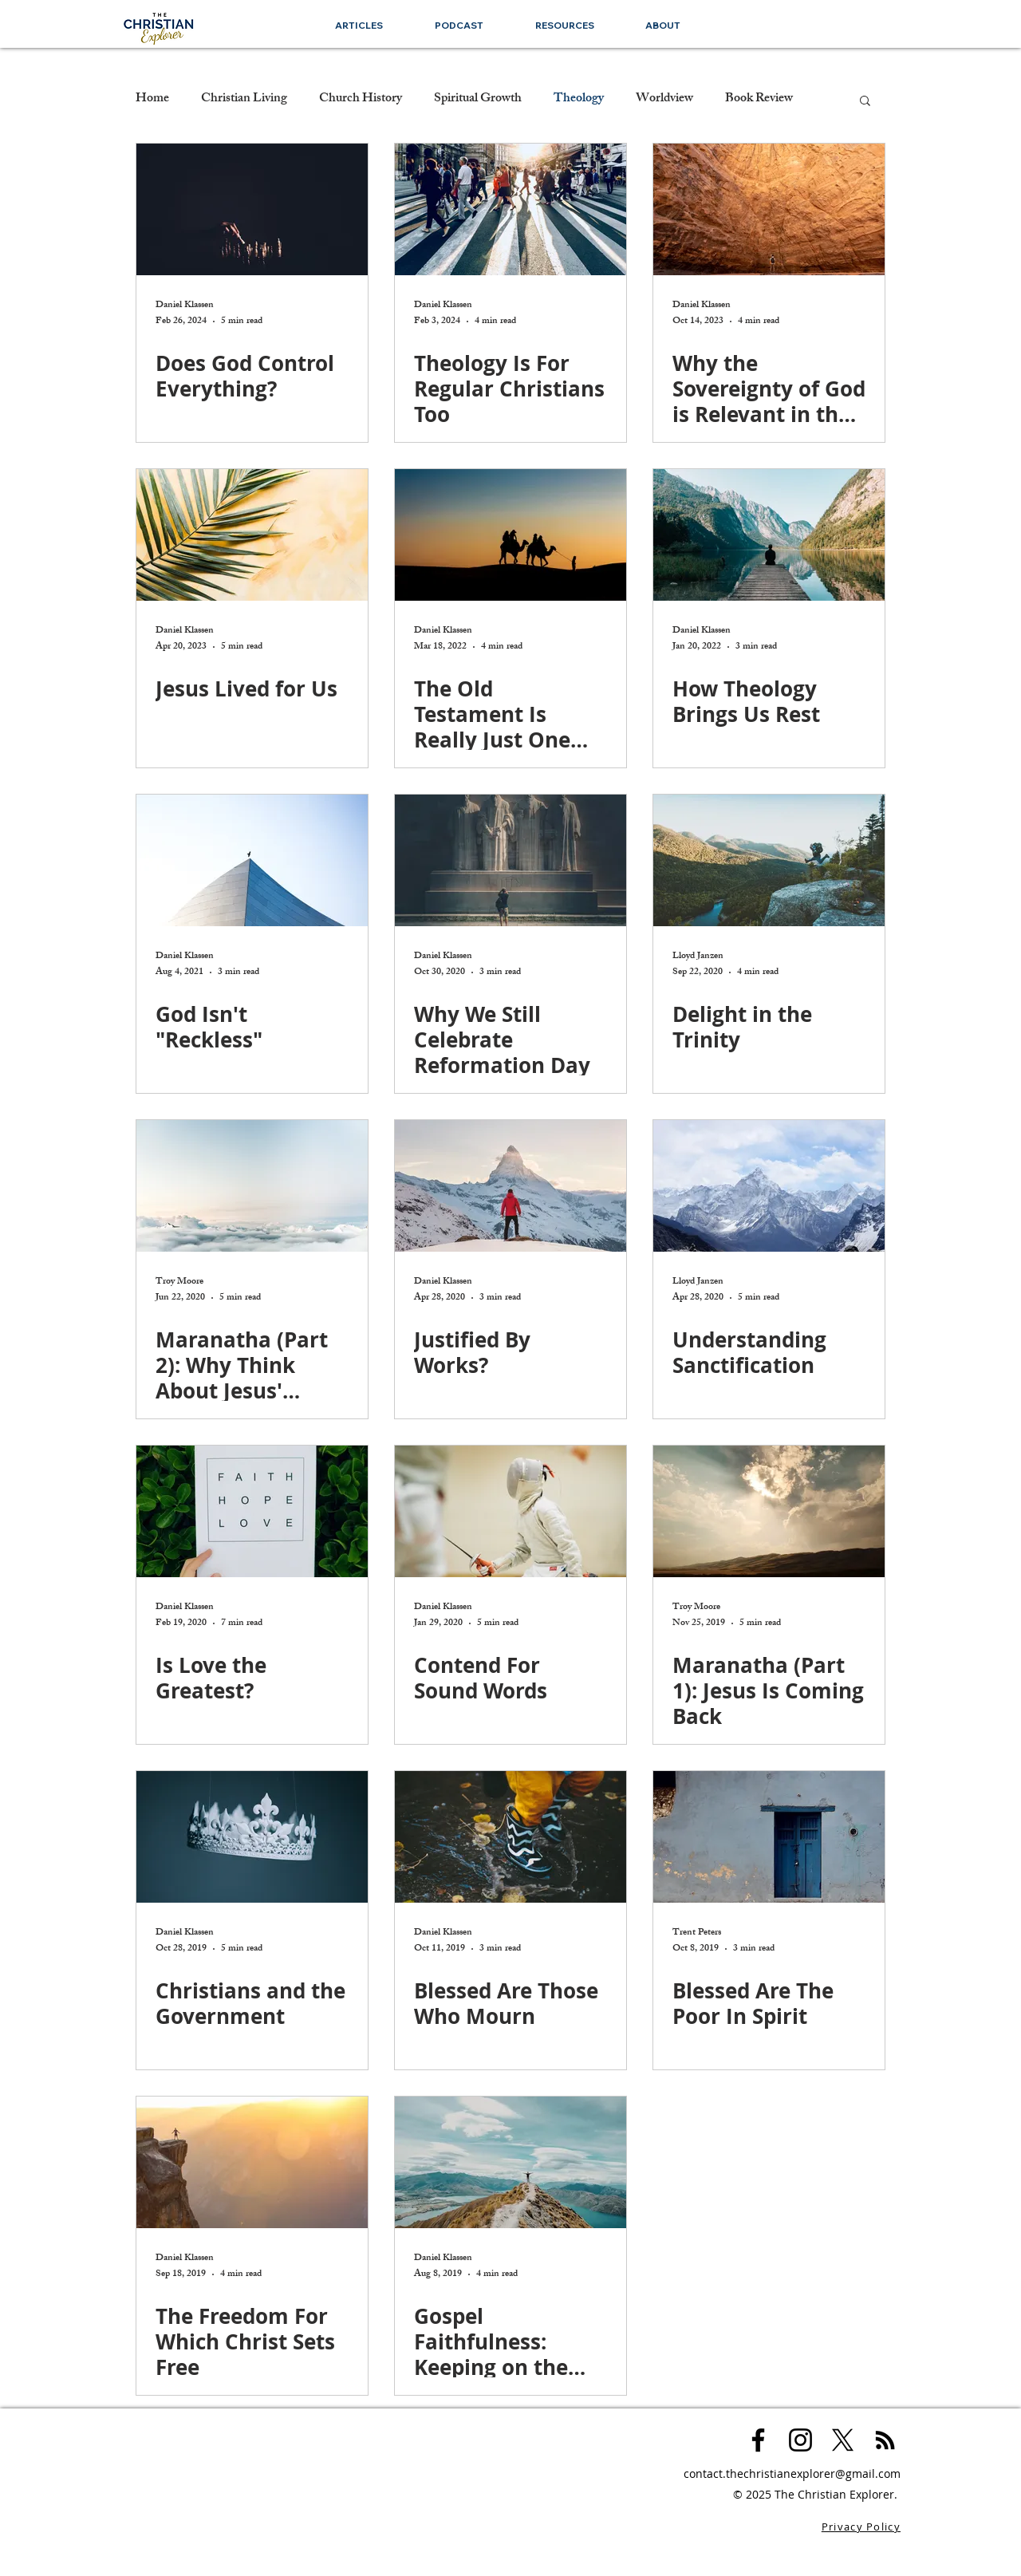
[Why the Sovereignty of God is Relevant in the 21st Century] (769, 209)
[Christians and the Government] (252, 1837)
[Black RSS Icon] (885, 2440)
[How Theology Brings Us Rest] (769, 535)
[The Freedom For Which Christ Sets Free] (252, 2162)
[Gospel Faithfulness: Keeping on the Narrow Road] (510, 2162)
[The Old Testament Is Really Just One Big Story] (510, 535)
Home (152, 100)
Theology (579, 100)
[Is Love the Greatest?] (252, 1511)
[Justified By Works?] (510, 1186)
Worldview (664, 100)
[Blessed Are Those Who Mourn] (510, 1837)
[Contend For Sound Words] (510, 1511)
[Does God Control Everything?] (252, 209)
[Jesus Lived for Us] (252, 535)
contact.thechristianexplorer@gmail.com (792, 2473)
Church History (360, 100)
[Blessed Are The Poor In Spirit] (769, 1837)
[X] (842, 2440)
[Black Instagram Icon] (800, 2440)
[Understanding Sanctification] (769, 1186)
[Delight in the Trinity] (769, 860)
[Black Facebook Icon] (758, 2440)
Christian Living (244, 100)
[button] (564, 25)
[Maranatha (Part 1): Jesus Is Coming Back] (769, 1511)
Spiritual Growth (478, 100)
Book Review (759, 100)
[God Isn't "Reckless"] (252, 860)
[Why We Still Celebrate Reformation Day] (510, 860)
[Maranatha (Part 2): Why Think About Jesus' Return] (252, 1186)
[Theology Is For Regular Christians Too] (510, 209)
